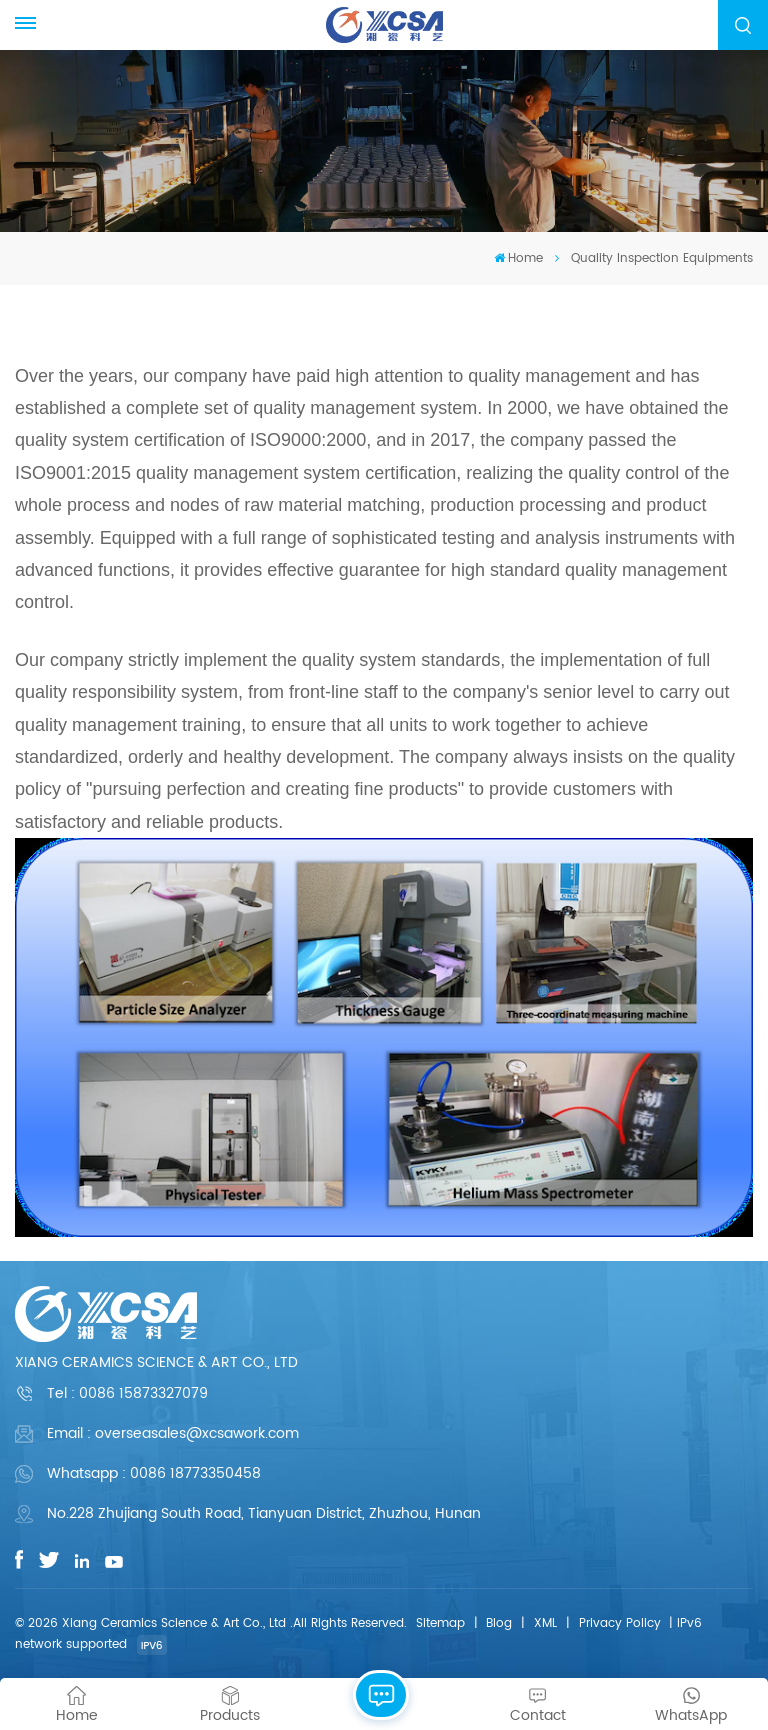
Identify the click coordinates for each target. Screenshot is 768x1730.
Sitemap (440, 1623)
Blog (499, 1623)
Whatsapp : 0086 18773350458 (154, 1473)
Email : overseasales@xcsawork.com (173, 1433)
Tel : (127, 1393)
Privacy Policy (620, 1623)
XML (545, 1623)
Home (518, 258)
